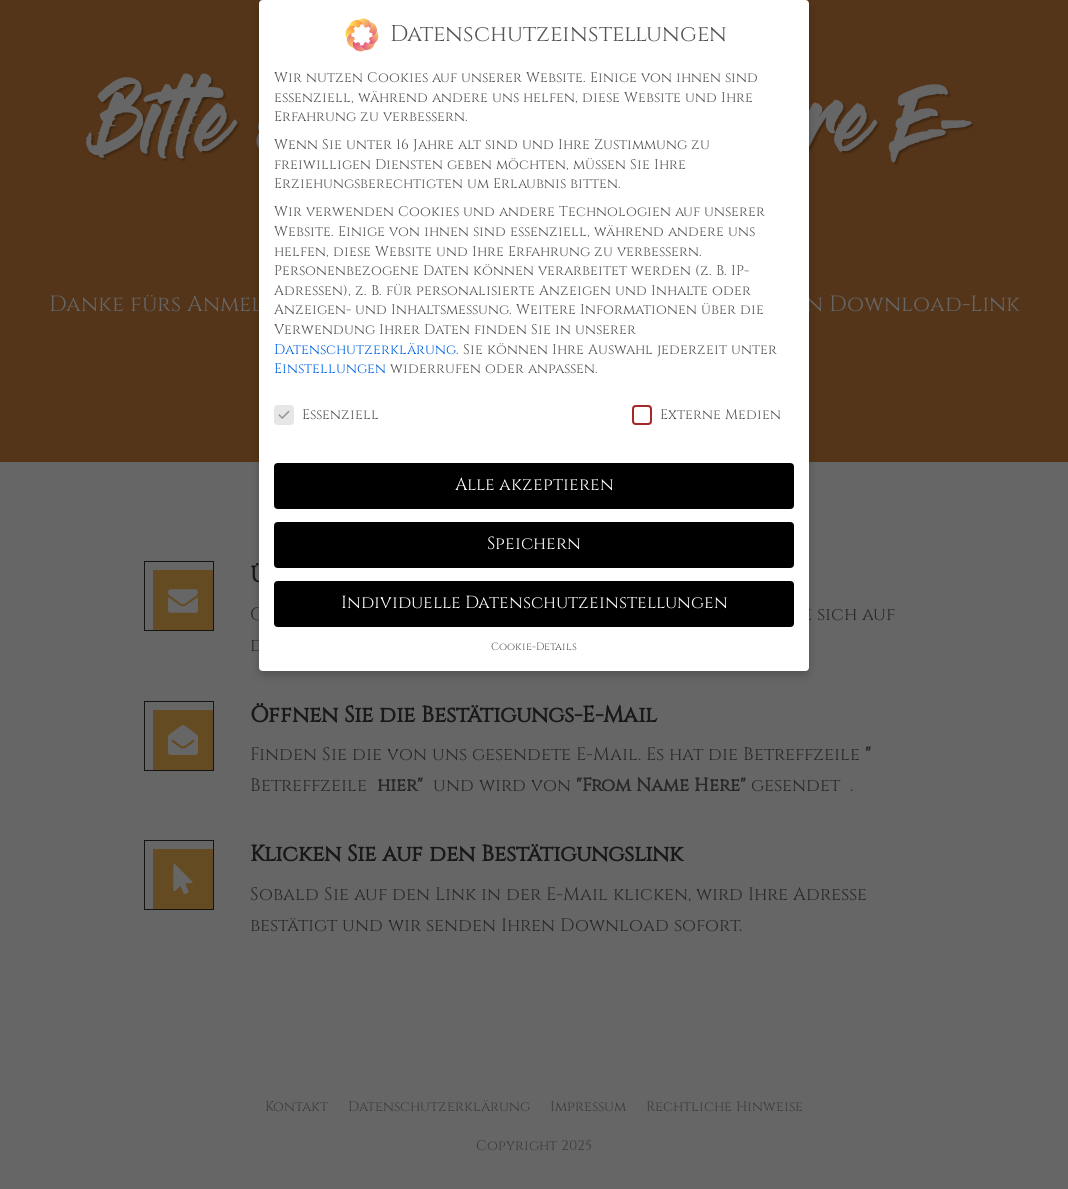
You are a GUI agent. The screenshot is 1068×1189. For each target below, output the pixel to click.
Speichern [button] (534, 537)
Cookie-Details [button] (534, 640)
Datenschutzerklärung (365, 342)
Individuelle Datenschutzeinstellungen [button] (534, 596)
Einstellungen (330, 361)
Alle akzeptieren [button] (534, 478)
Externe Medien (706, 407)
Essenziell (326, 407)
